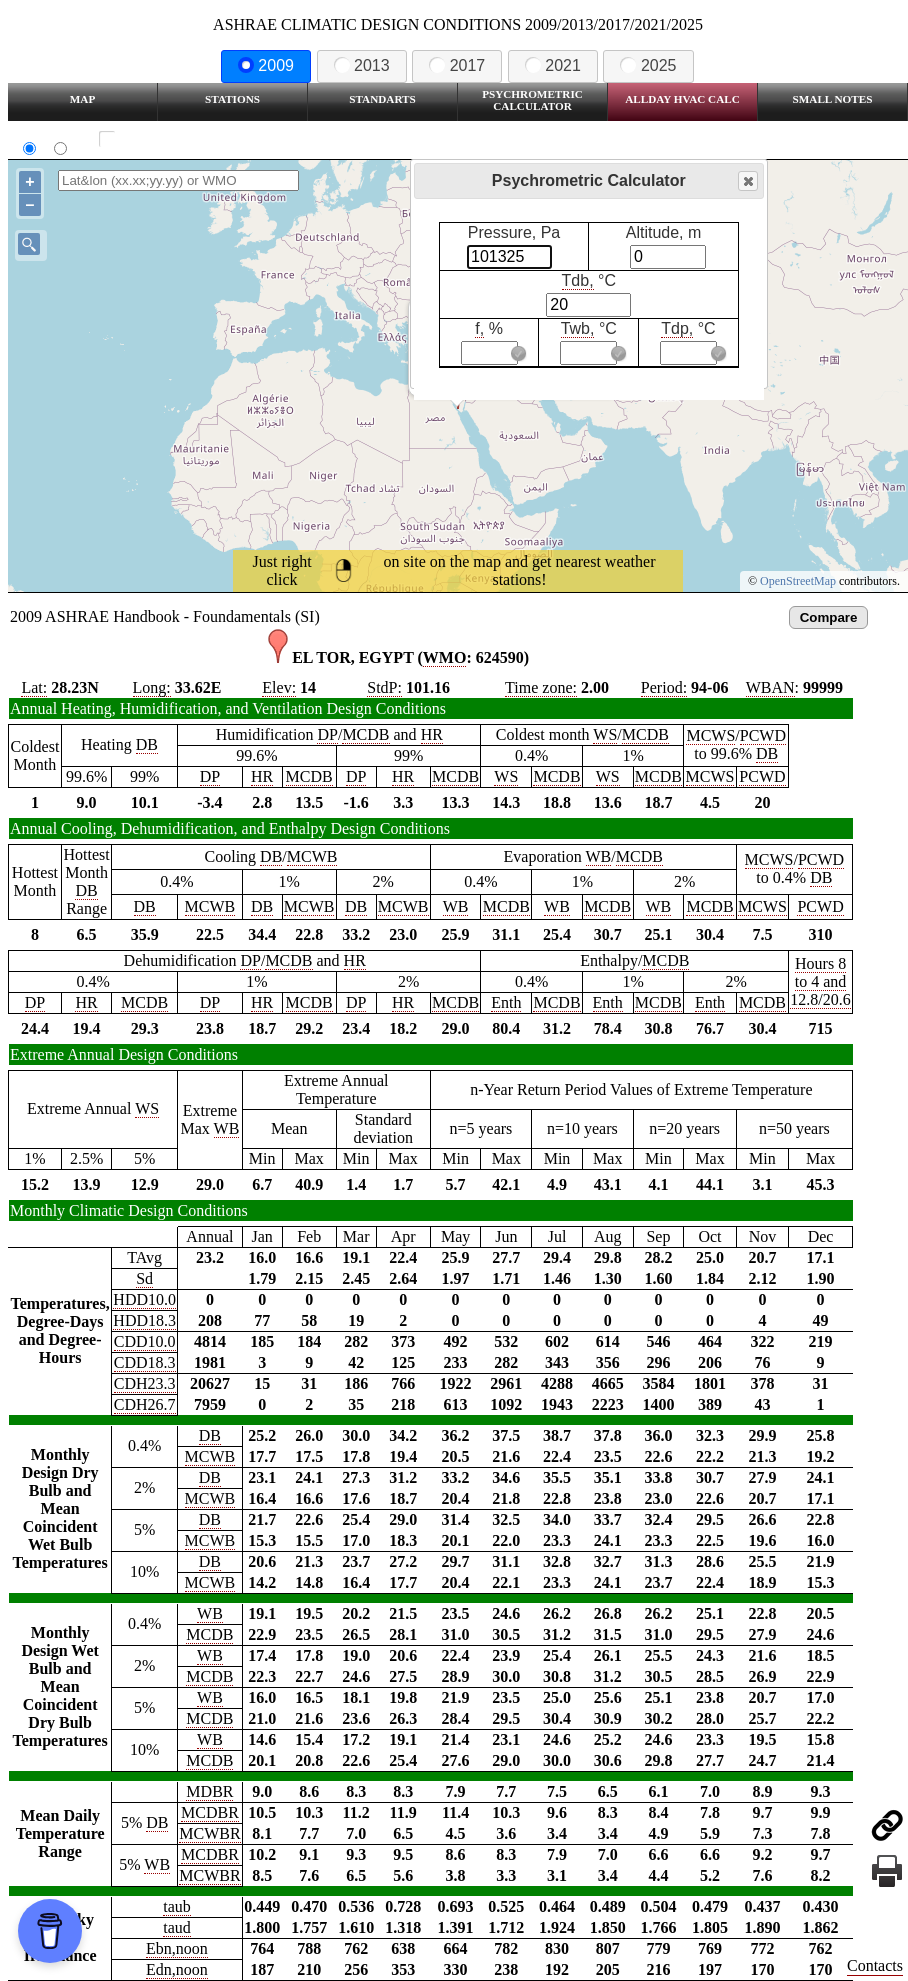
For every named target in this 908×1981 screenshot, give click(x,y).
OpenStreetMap (798, 581)
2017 (457, 65)
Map (82, 99)
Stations (232, 99)
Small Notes (833, 99)
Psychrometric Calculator (532, 100)
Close (747, 181)
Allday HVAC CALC (682, 99)
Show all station (165, 139)
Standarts (382, 99)
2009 (266, 65)
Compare (829, 617)
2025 (648, 65)
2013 (362, 65)
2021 (553, 65)
